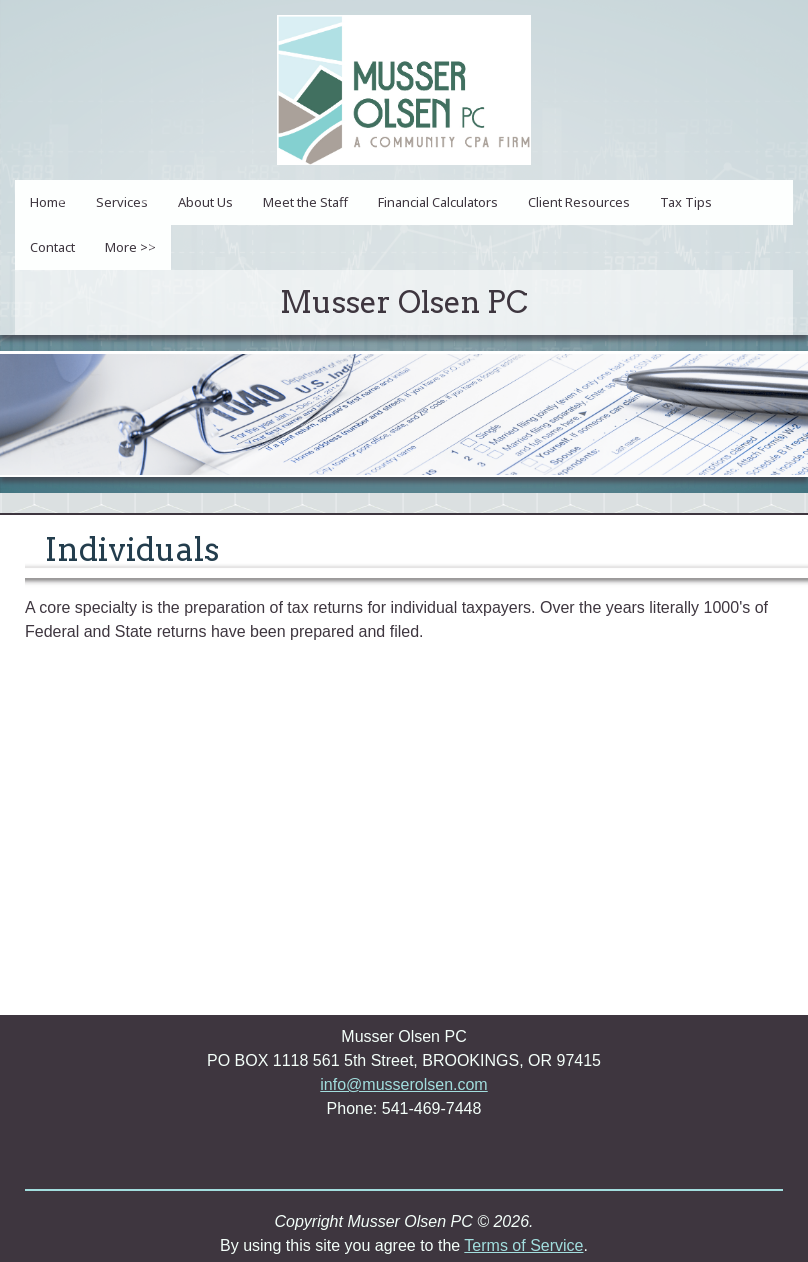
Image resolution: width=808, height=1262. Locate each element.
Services (122, 202)
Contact (52, 247)
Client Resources (579, 202)
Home (48, 202)
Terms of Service (523, 1245)
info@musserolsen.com (403, 1084)
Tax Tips (686, 202)
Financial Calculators (438, 202)
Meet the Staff (305, 202)
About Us (205, 202)
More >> (130, 247)
